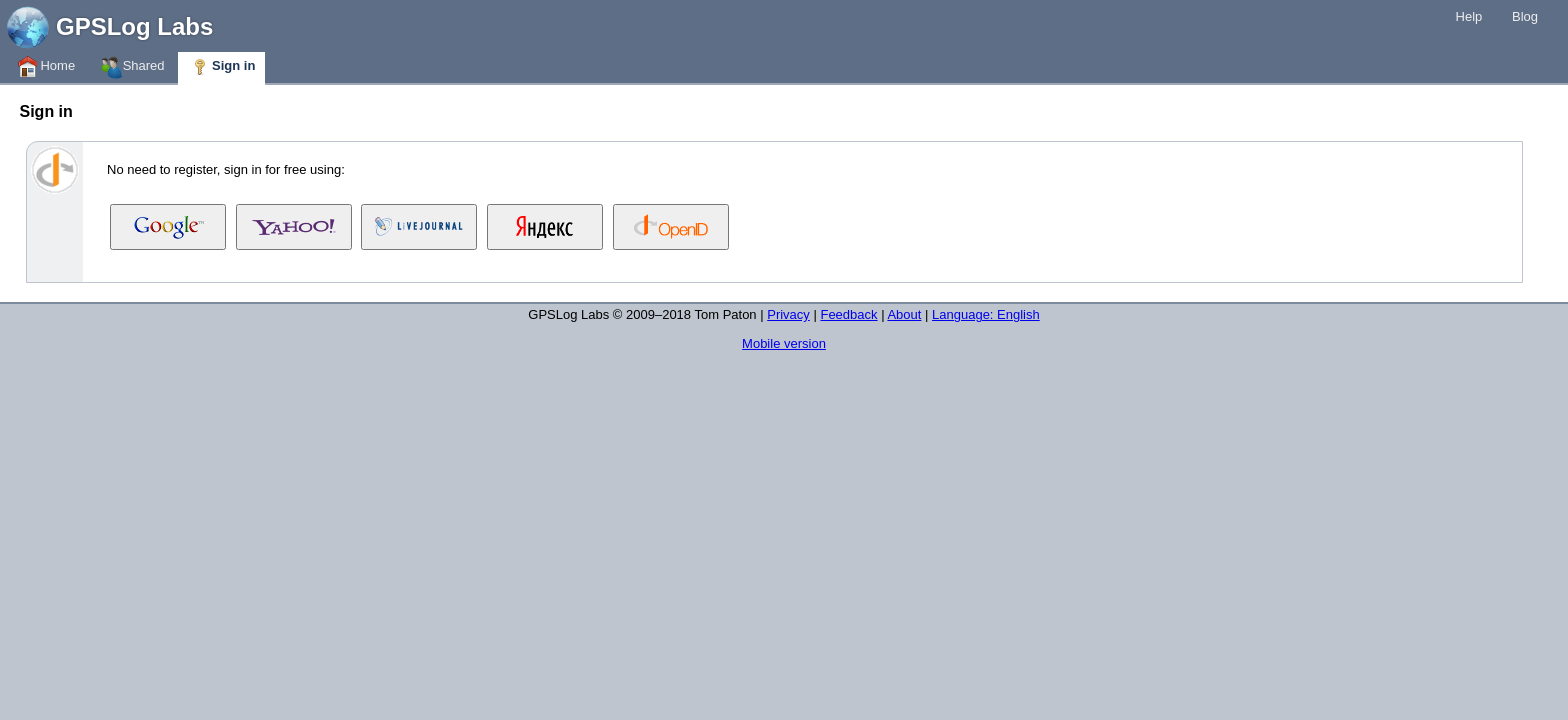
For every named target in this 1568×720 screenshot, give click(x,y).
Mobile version (784, 343)
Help (1469, 16)
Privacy (788, 314)
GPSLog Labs (134, 26)
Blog (1525, 16)
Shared (132, 67)
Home (45, 67)
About (904, 314)
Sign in (221, 67)
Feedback (848, 314)
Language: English (986, 314)
